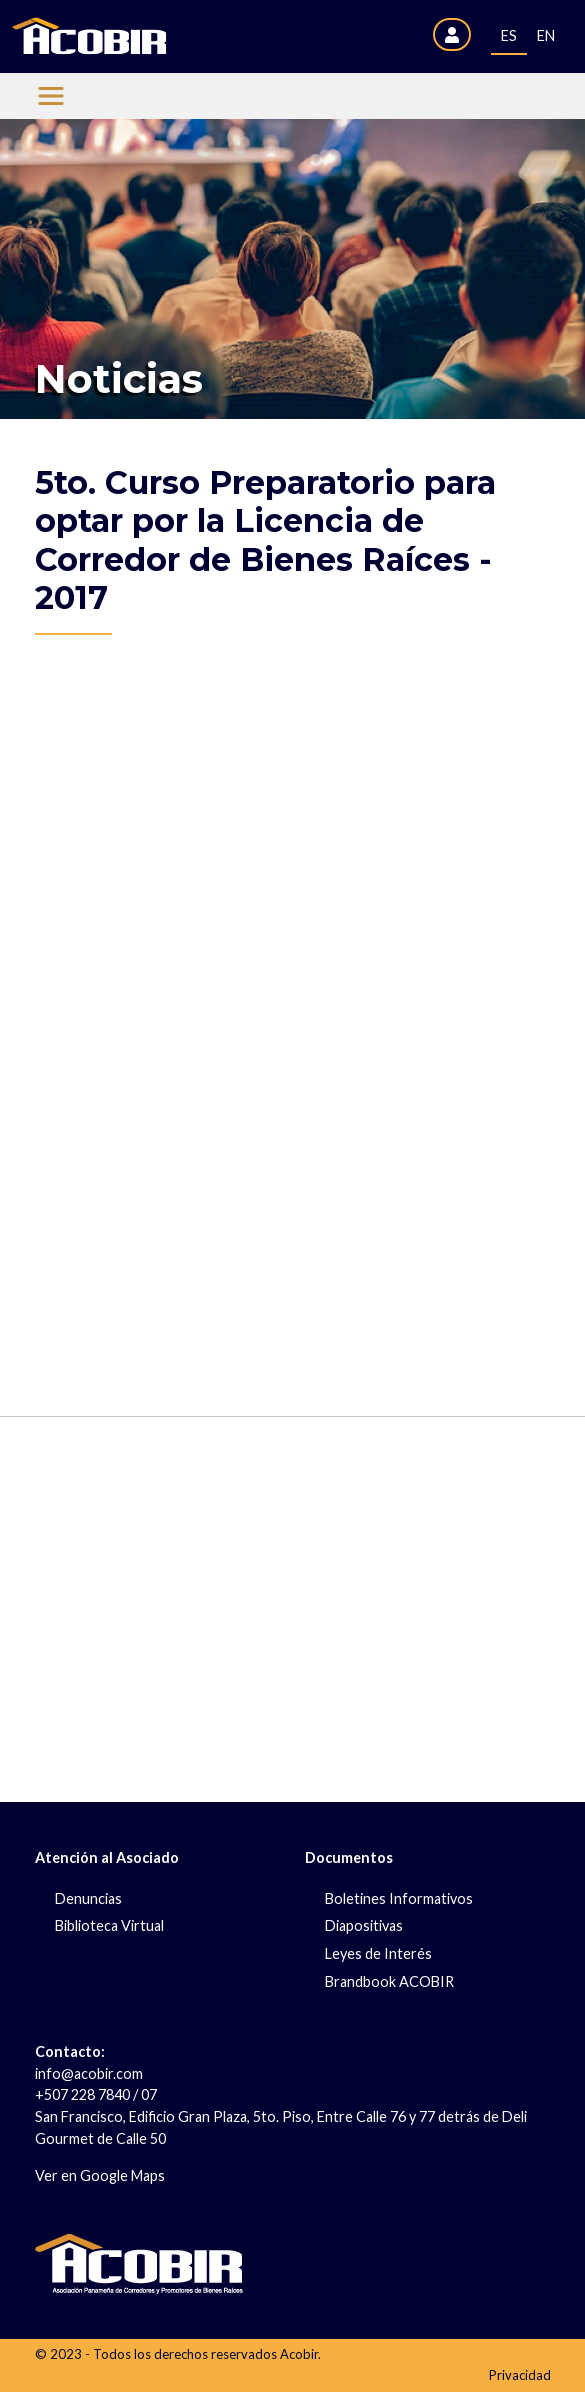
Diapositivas (364, 1925)
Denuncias (88, 1898)
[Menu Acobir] (51, 96)
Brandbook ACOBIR (389, 1981)
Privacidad (520, 2375)
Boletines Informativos (399, 1898)
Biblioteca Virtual (109, 1925)
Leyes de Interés (378, 1953)
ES (509, 35)
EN (546, 35)
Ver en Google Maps (100, 2175)
